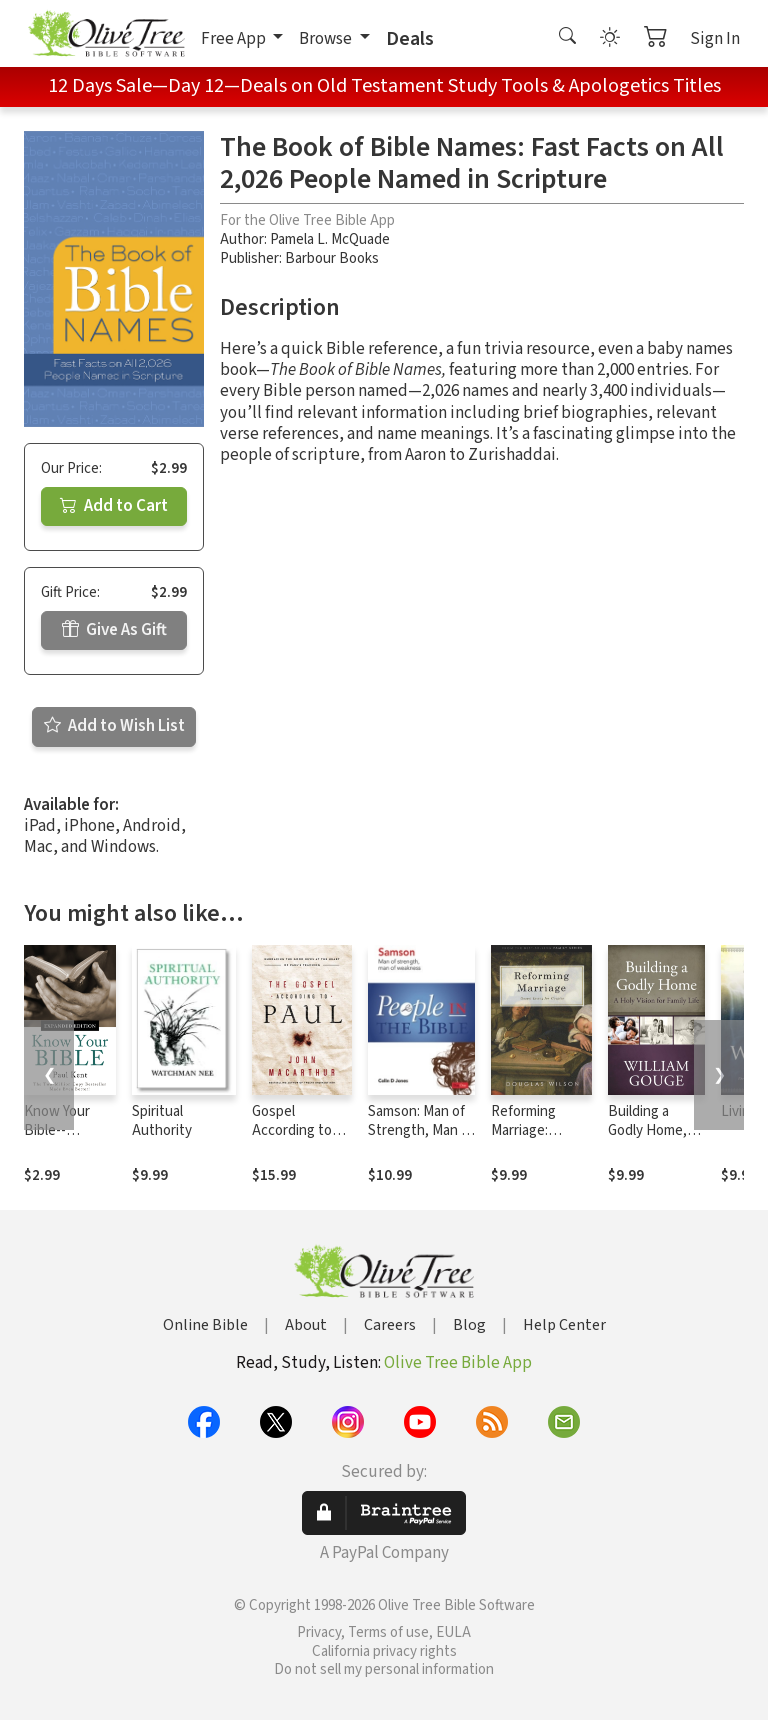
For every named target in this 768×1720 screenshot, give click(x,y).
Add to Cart (114, 506)
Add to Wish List (114, 726)
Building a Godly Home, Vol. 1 (647, 1130)
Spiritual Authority (162, 1121)
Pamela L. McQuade (330, 239)
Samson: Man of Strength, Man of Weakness (421, 1130)
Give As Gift (114, 630)
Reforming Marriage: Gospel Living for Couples (532, 1140)
